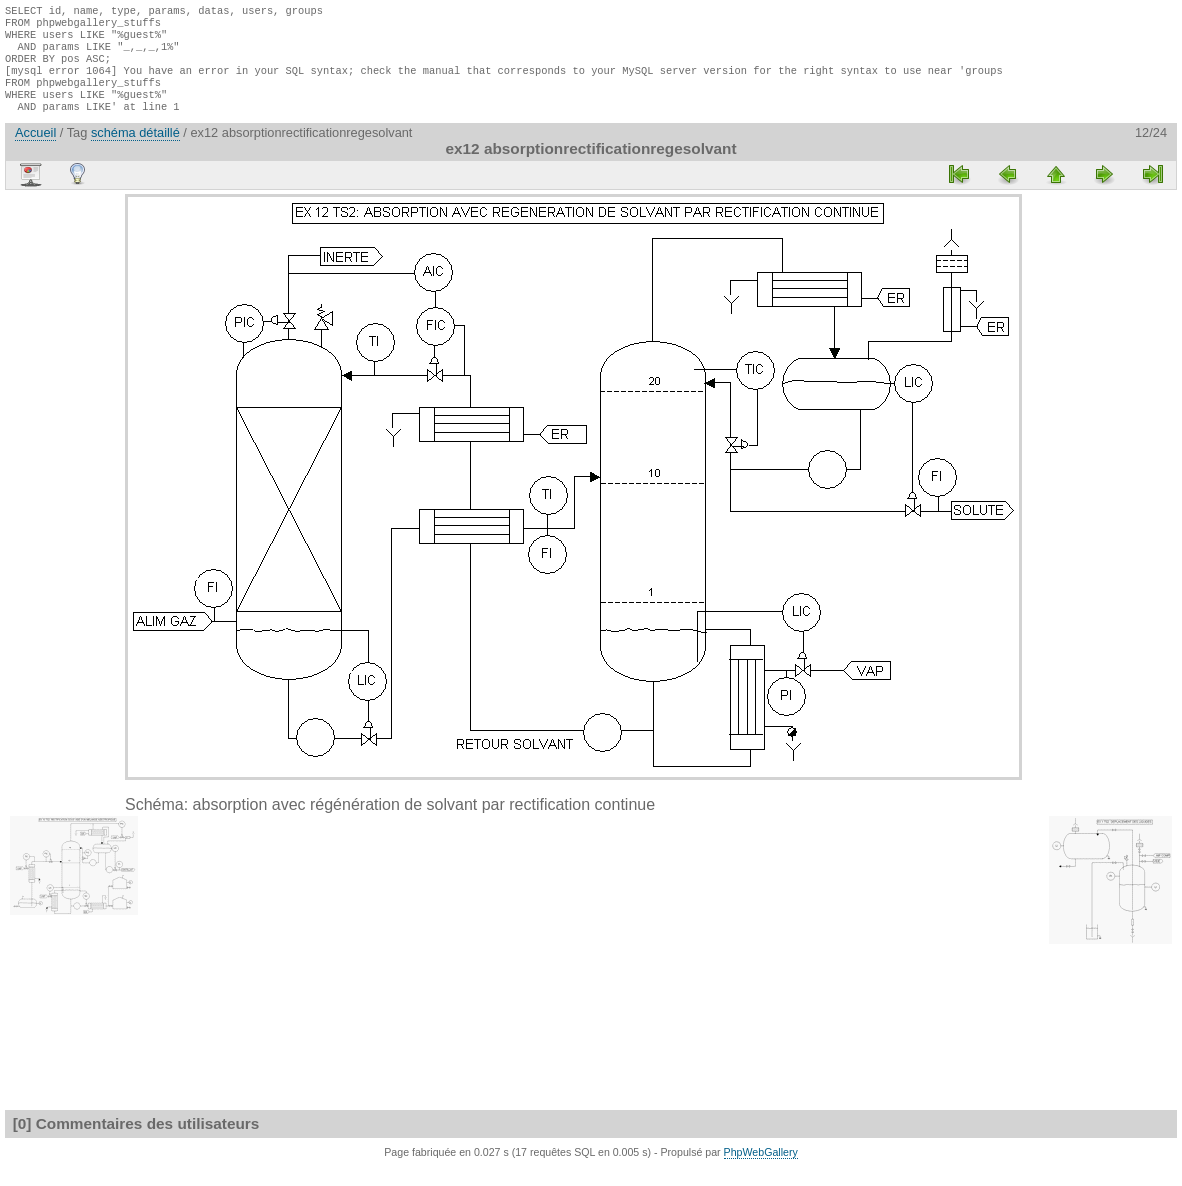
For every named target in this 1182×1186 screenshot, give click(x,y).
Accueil (35, 150)
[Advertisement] (65, 512)
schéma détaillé (135, 150)
